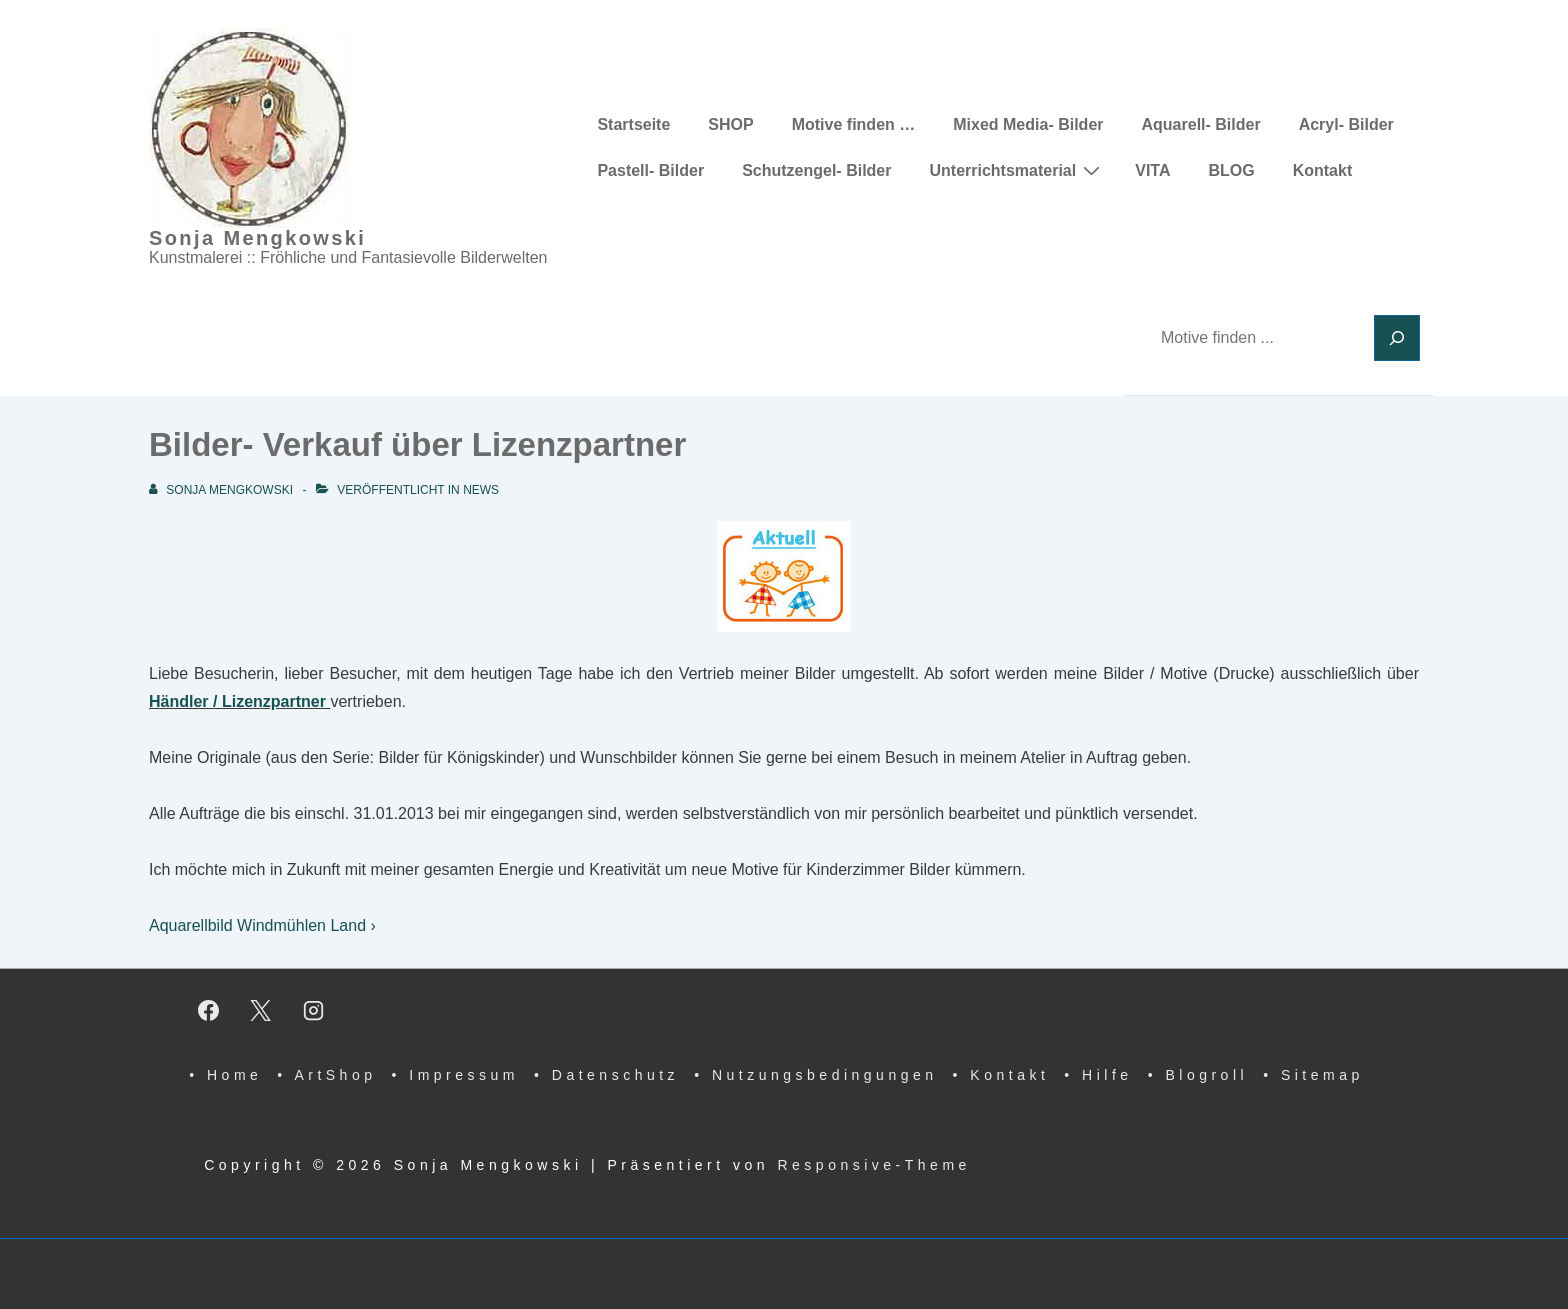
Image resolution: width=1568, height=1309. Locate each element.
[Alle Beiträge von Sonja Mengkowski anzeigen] (222, 490)
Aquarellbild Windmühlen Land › (262, 925)
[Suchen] (1397, 338)
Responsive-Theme (873, 1165)
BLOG (1231, 170)
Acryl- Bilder (1346, 124)
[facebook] (208, 1010)
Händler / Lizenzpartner (237, 701)
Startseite (633, 124)
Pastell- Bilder (650, 170)
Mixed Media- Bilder (1028, 124)
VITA (1152, 170)
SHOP (730, 124)
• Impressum (455, 1075)
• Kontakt (1001, 1075)
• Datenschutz (606, 1075)
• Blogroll (1198, 1075)
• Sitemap (1313, 1075)
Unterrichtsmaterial (1017, 170)
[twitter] (261, 1010)
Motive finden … (854, 124)
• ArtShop (326, 1075)
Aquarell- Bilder (1201, 124)
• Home (225, 1075)
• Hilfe (1098, 1075)
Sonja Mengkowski (257, 238)
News (481, 490)
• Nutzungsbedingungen (815, 1075)
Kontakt (1323, 170)
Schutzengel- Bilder (816, 170)
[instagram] (314, 1010)
